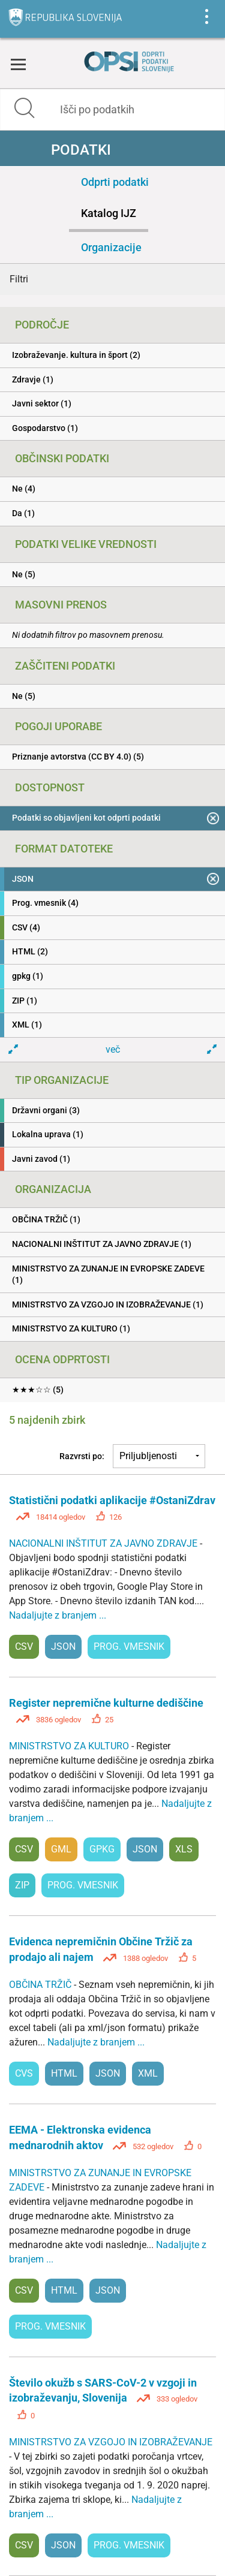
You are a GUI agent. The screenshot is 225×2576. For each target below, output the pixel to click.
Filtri (19, 279)
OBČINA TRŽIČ (41, 1984)
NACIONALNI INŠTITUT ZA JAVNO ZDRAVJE (104, 1543)
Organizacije (111, 247)
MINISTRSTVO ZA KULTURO (70, 1746)
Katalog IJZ (108, 213)
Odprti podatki (115, 182)
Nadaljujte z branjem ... (57, 1615)
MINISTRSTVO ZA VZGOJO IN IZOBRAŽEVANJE (110, 2442)
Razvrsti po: (81, 1456)
